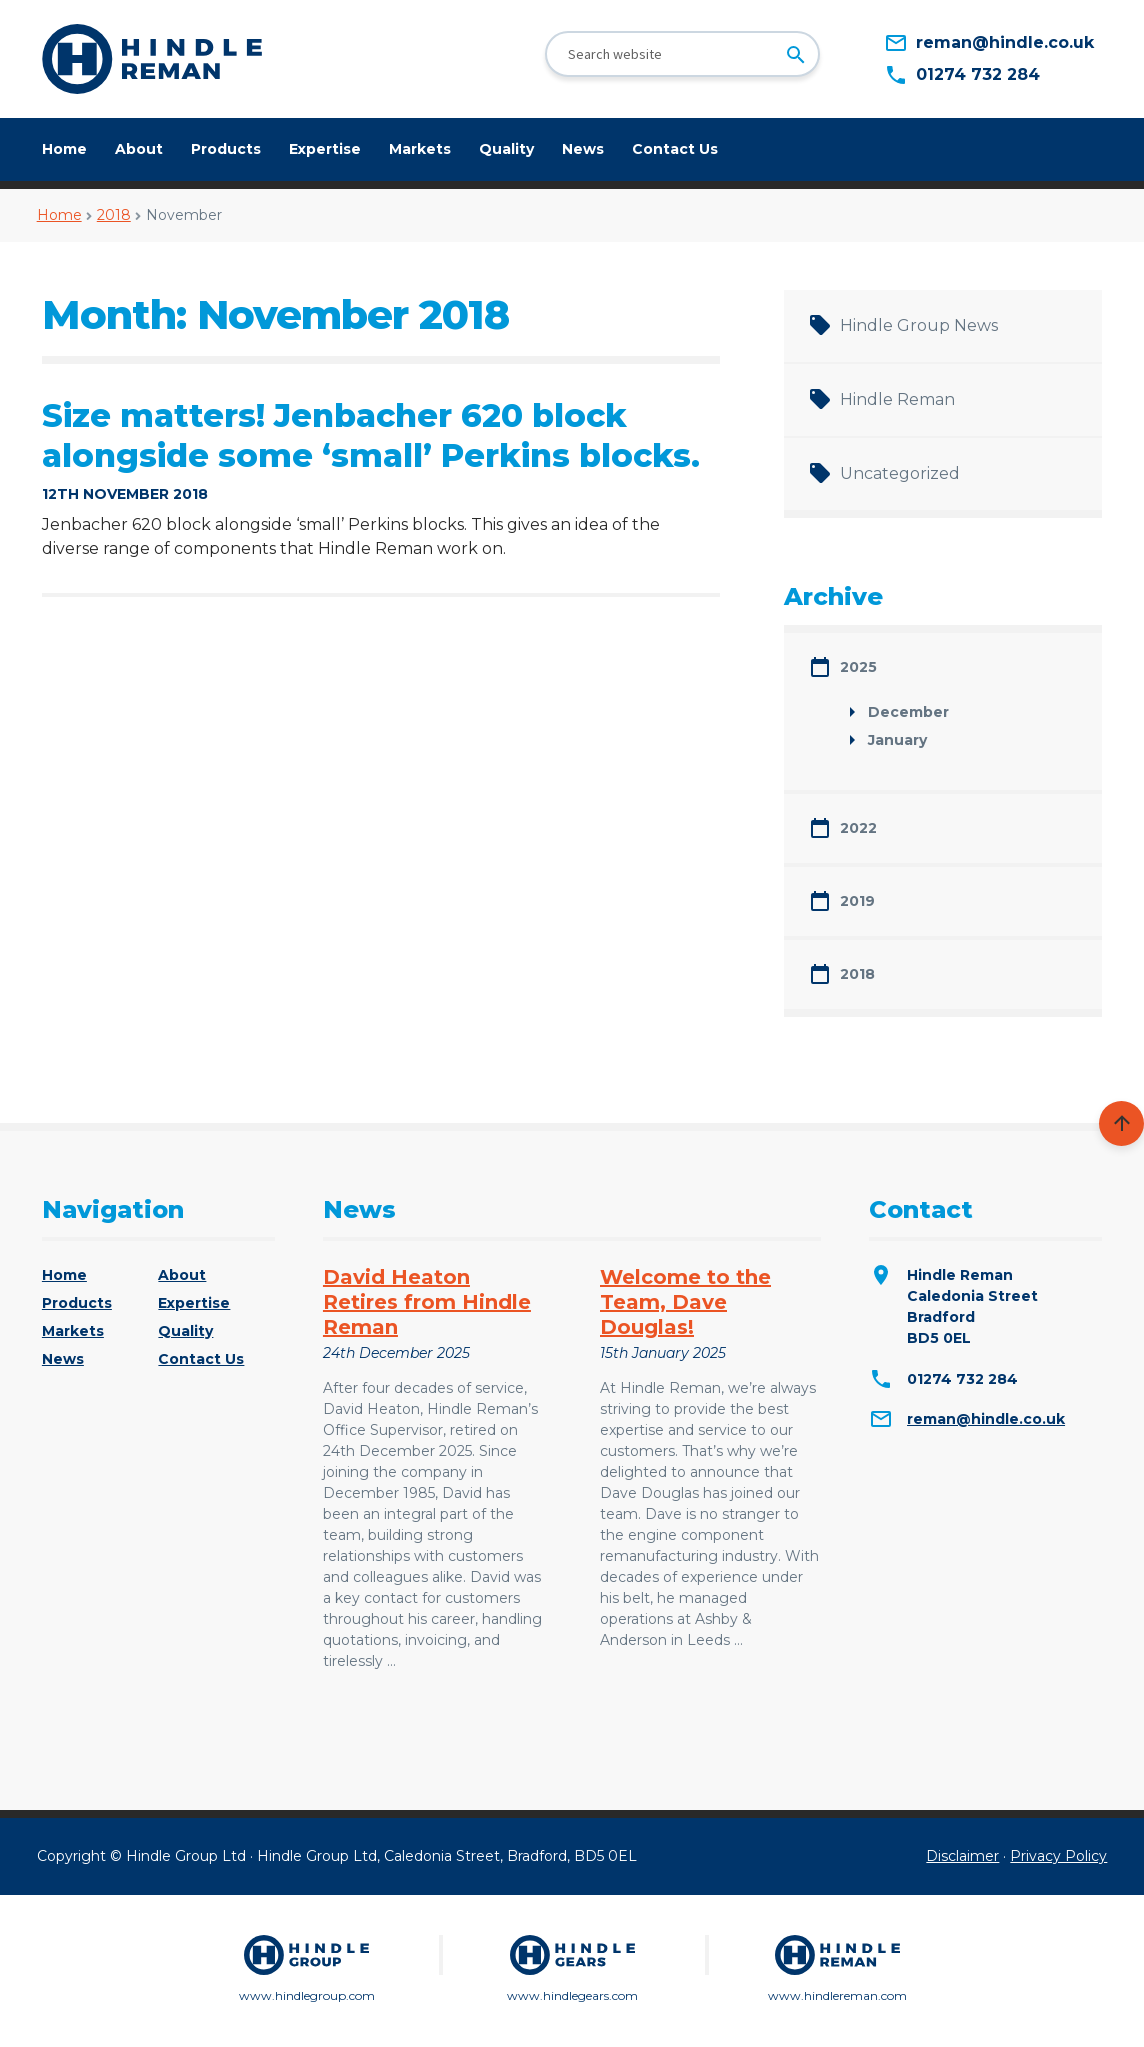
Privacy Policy (1058, 1856)
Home (64, 149)
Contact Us (675, 149)
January (897, 740)
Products (226, 149)
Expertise (325, 149)
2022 (858, 828)
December (908, 712)
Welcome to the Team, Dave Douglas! (685, 1302)
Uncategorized (900, 473)
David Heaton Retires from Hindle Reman (427, 1302)
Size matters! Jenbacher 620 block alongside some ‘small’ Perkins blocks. (371, 435)
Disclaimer (962, 1856)
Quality (506, 149)
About (139, 149)
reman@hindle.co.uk (986, 1419)
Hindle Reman (897, 399)
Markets (420, 149)
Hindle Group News (919, 325)
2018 (114, 215)
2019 (857, 901)
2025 (858, 667)
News (583, 149)
